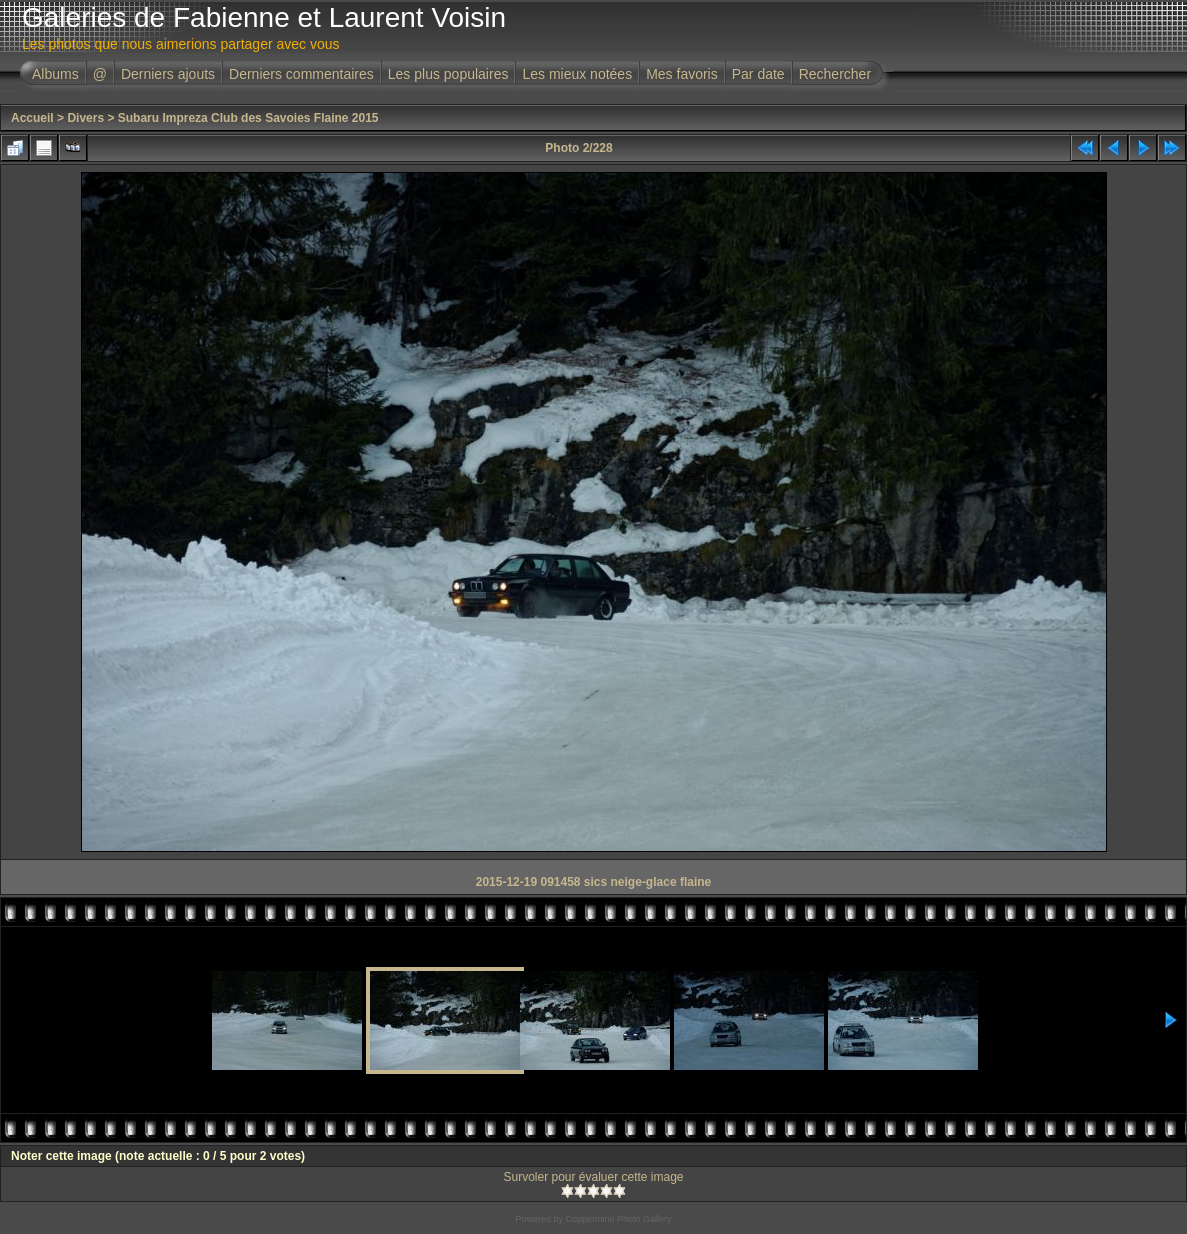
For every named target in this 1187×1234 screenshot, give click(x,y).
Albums (55, 74)
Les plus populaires (448, 74)
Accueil (32, 118)
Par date (758, 74)
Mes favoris (682, 74)
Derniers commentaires (301, 74)
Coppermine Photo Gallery (618, 1219)
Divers (85, 118)
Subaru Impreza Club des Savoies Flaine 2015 (248, 118)
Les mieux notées (577, 74)
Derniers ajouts (168, 74)
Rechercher (835, 74)
